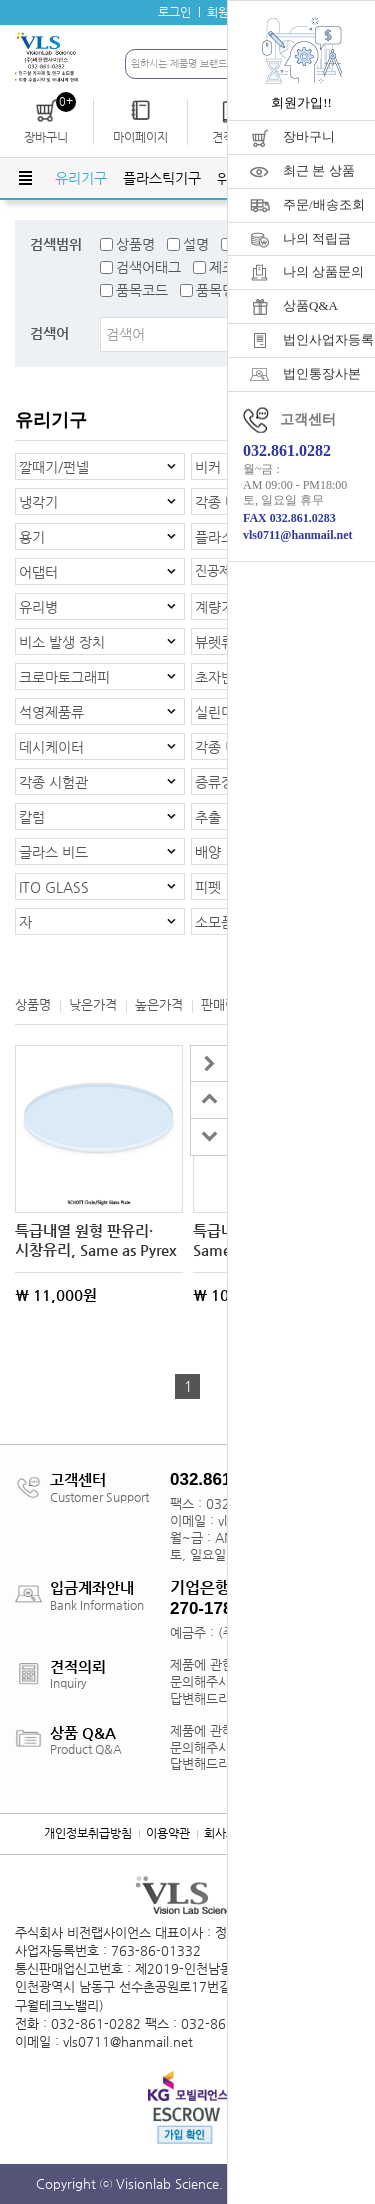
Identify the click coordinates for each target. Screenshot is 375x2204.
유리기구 (81, 178)
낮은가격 (93, 1004)
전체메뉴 (25, 178)
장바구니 (309, 136)
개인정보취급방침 (88, 1833)
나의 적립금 (317, 238)
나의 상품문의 (323, 271)
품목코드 (142, 290)
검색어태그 (148, 267)
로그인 (174, 12)
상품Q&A (310, 305)
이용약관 (168, 1833)
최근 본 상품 (319, 170)
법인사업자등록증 (329, 339)
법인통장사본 (322, 373)
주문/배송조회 (324, 204)
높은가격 (159, 1004)
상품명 (135, 244)
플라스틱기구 (162, 178)
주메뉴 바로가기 (0, 0)
